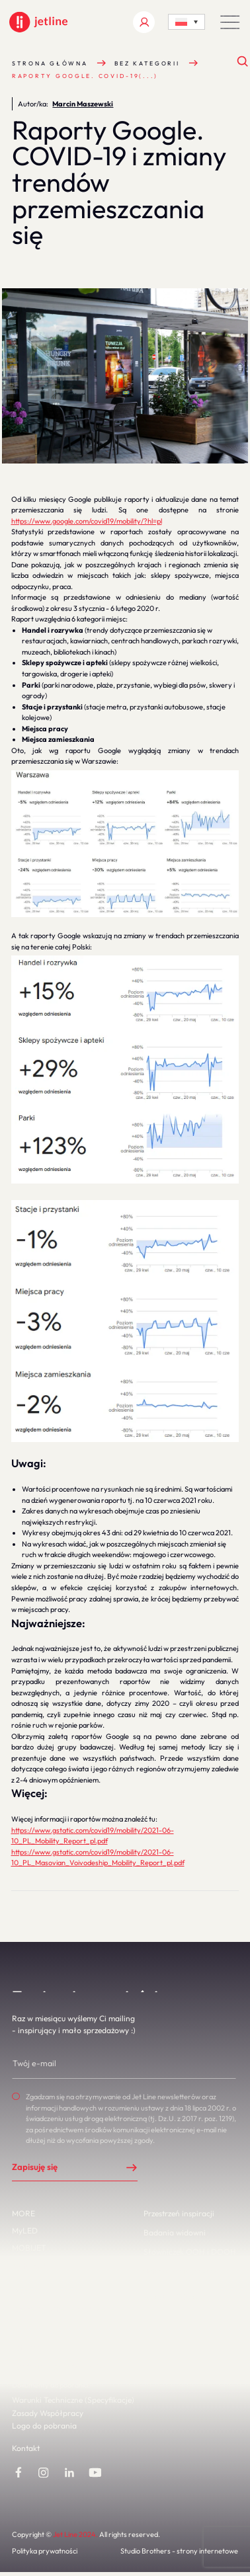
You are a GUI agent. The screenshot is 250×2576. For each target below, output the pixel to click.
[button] (230, 22)
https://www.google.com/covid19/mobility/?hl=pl (86, 521)
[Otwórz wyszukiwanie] (243, 62)
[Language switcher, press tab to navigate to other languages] (186, 22)
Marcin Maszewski (82, 103)
